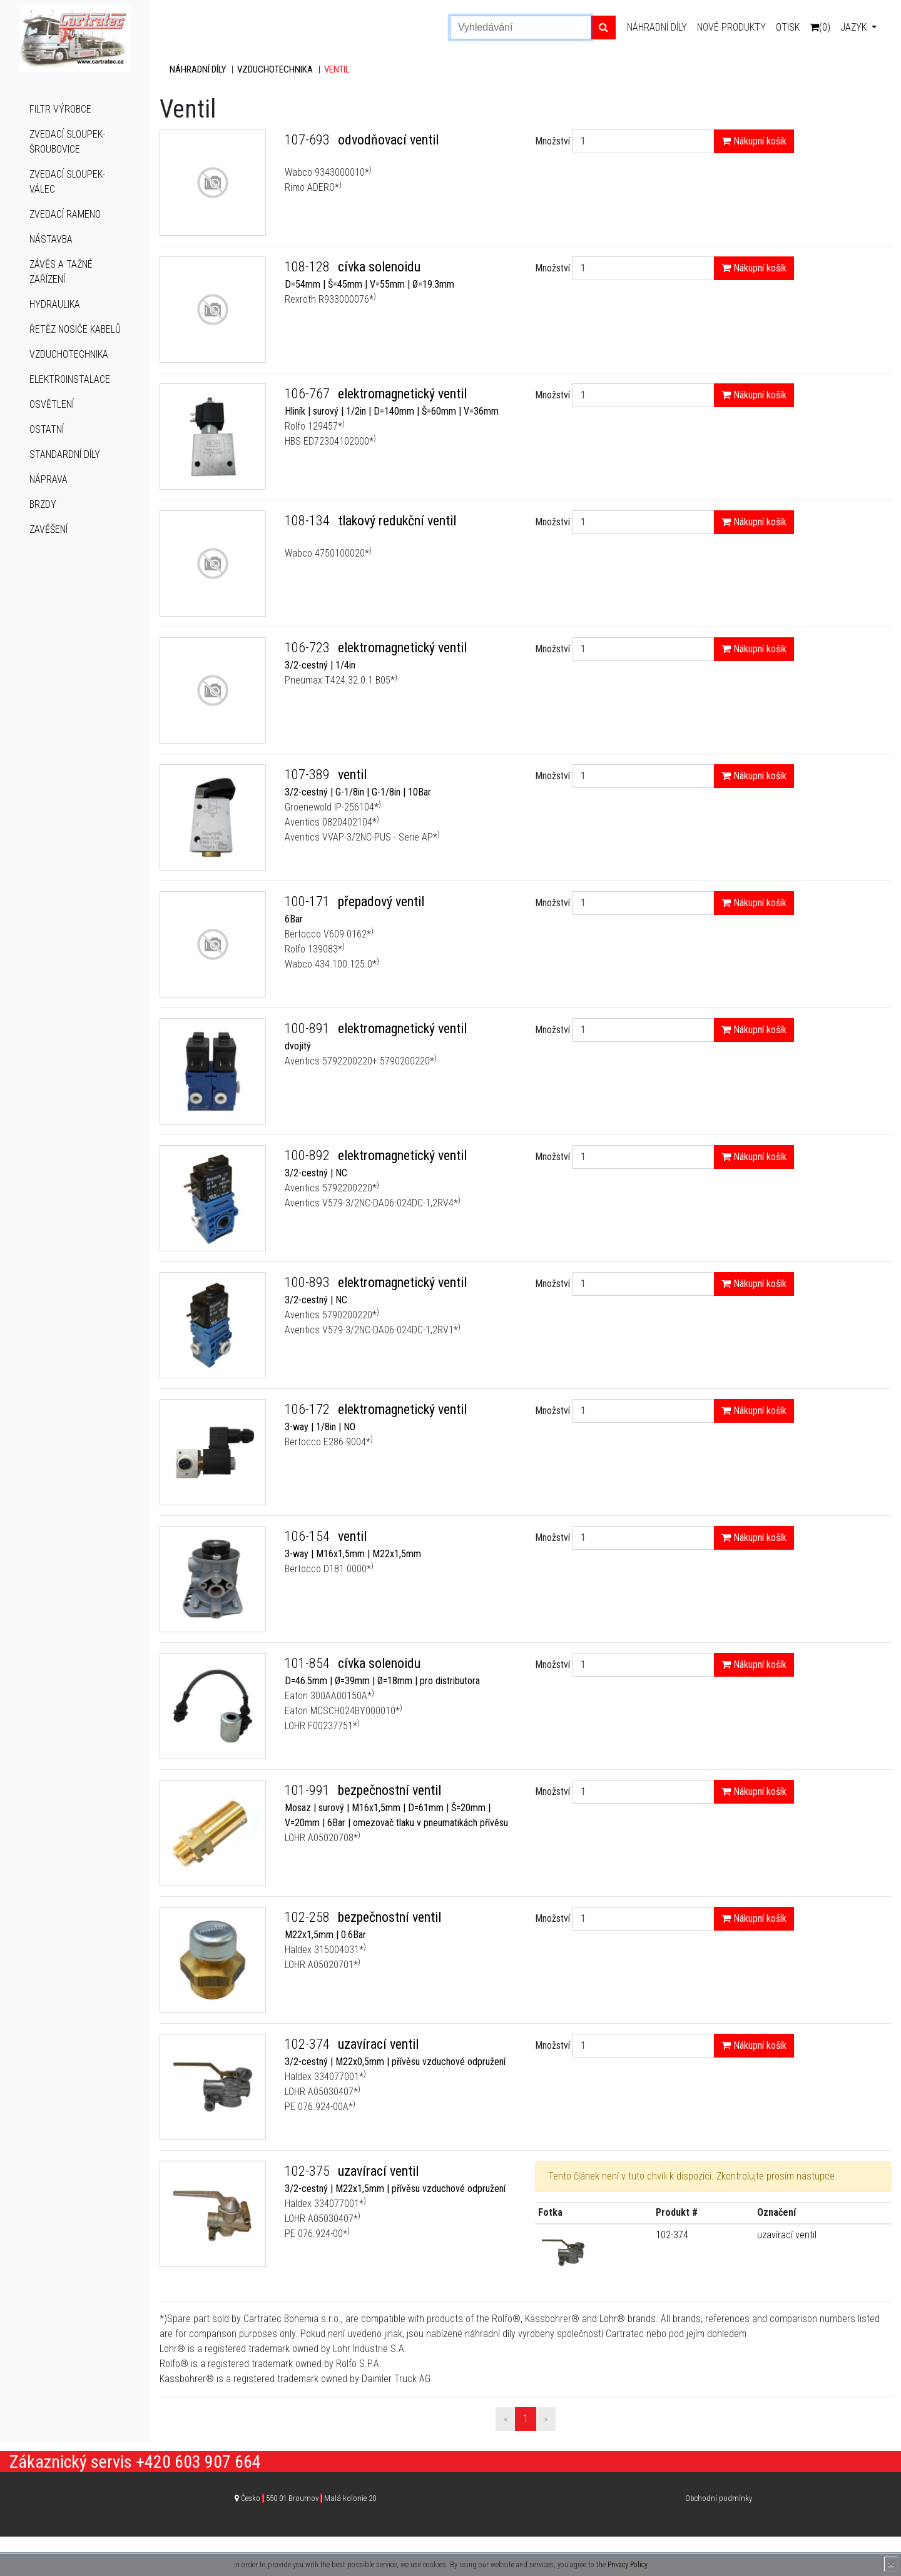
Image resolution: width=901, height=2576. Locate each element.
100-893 (309, 1282)
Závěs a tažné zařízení (61, 271)
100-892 (309, 1155)
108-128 (309, 267)
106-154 (309, 1536)
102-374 (309, 2044)
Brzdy (42, 504)
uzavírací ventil (787, 2235)
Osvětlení (51, 404)
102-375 (309, 2171)
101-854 (309, 1663)
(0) (820, 27)
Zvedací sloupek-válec (67, 181)
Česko (308, 2498)
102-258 (309, 1917)
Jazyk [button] (854, 27)
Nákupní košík (753, 141)
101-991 (309, 1790)
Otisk (788, 27)
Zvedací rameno (65, 214)
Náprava (48, 479)
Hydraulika (54, 304)
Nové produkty (731, 27)
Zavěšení (48, 529)
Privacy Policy (627, 2564)
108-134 (309, 520)
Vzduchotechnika (68, 354)
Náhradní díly (657, 27)
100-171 (309, 901)
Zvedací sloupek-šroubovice (67, 141)
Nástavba (51, 239)
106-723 (309, 647)
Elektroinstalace (69, 379)
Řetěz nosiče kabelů (75, 329)
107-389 (309, 774)
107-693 (309, 140)
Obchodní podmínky (718, 2498)
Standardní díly (64, 454)
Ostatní (46, 429)
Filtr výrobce (60, 109)
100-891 (309, 1028)
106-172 (309, 1409)
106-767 (309, 394)
